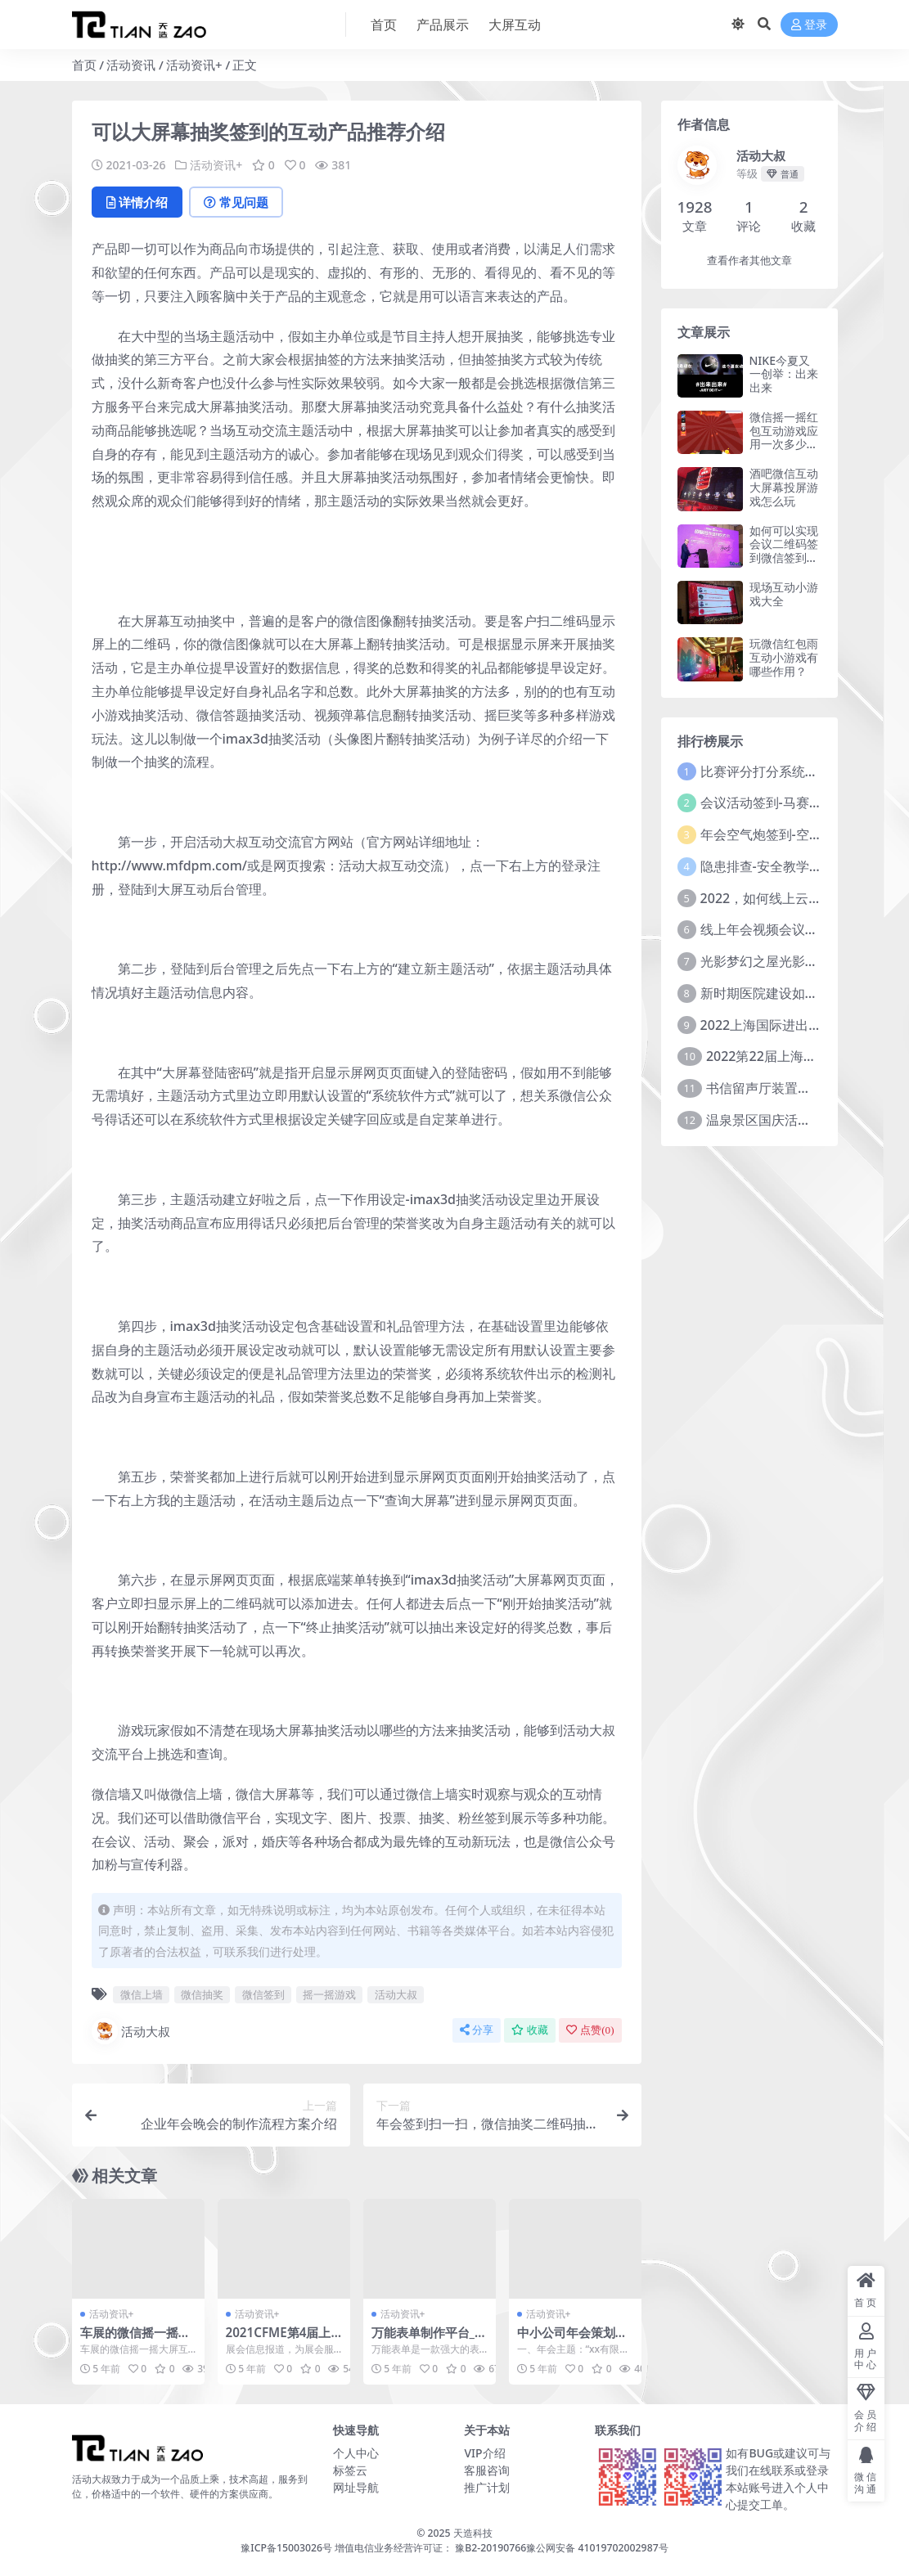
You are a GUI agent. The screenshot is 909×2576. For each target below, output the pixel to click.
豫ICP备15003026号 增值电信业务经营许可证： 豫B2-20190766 (383, 2548)
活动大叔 (396, 1994)
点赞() (590, 2030)
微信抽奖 (202, 1994)
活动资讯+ (194, 64)
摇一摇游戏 (329, 1994)
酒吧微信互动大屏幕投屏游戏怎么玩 (783, 487)
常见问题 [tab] (236, 202)
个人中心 (356, 2453)
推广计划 (487, 2487)
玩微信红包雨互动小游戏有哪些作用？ (783, 657)
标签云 (350, 2470)
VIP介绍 (484, 2453)
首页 (84, 64)
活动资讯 (130, 64)
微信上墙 (141, 1994)
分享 (476, 2030)
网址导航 (356, 2487)
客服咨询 (487, 2470)
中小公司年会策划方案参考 (572, 2339)
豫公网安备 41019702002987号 (597, 2548)
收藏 (529, 2030)
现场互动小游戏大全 (783, 594)
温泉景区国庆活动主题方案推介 (797, 1120)
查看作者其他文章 (749, 260)
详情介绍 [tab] (137, 202)
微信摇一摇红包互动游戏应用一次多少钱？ (783, 437)
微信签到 (263, 1994)
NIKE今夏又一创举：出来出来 (783, 374)
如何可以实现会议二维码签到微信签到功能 (783, 551)
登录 (809, 25)
